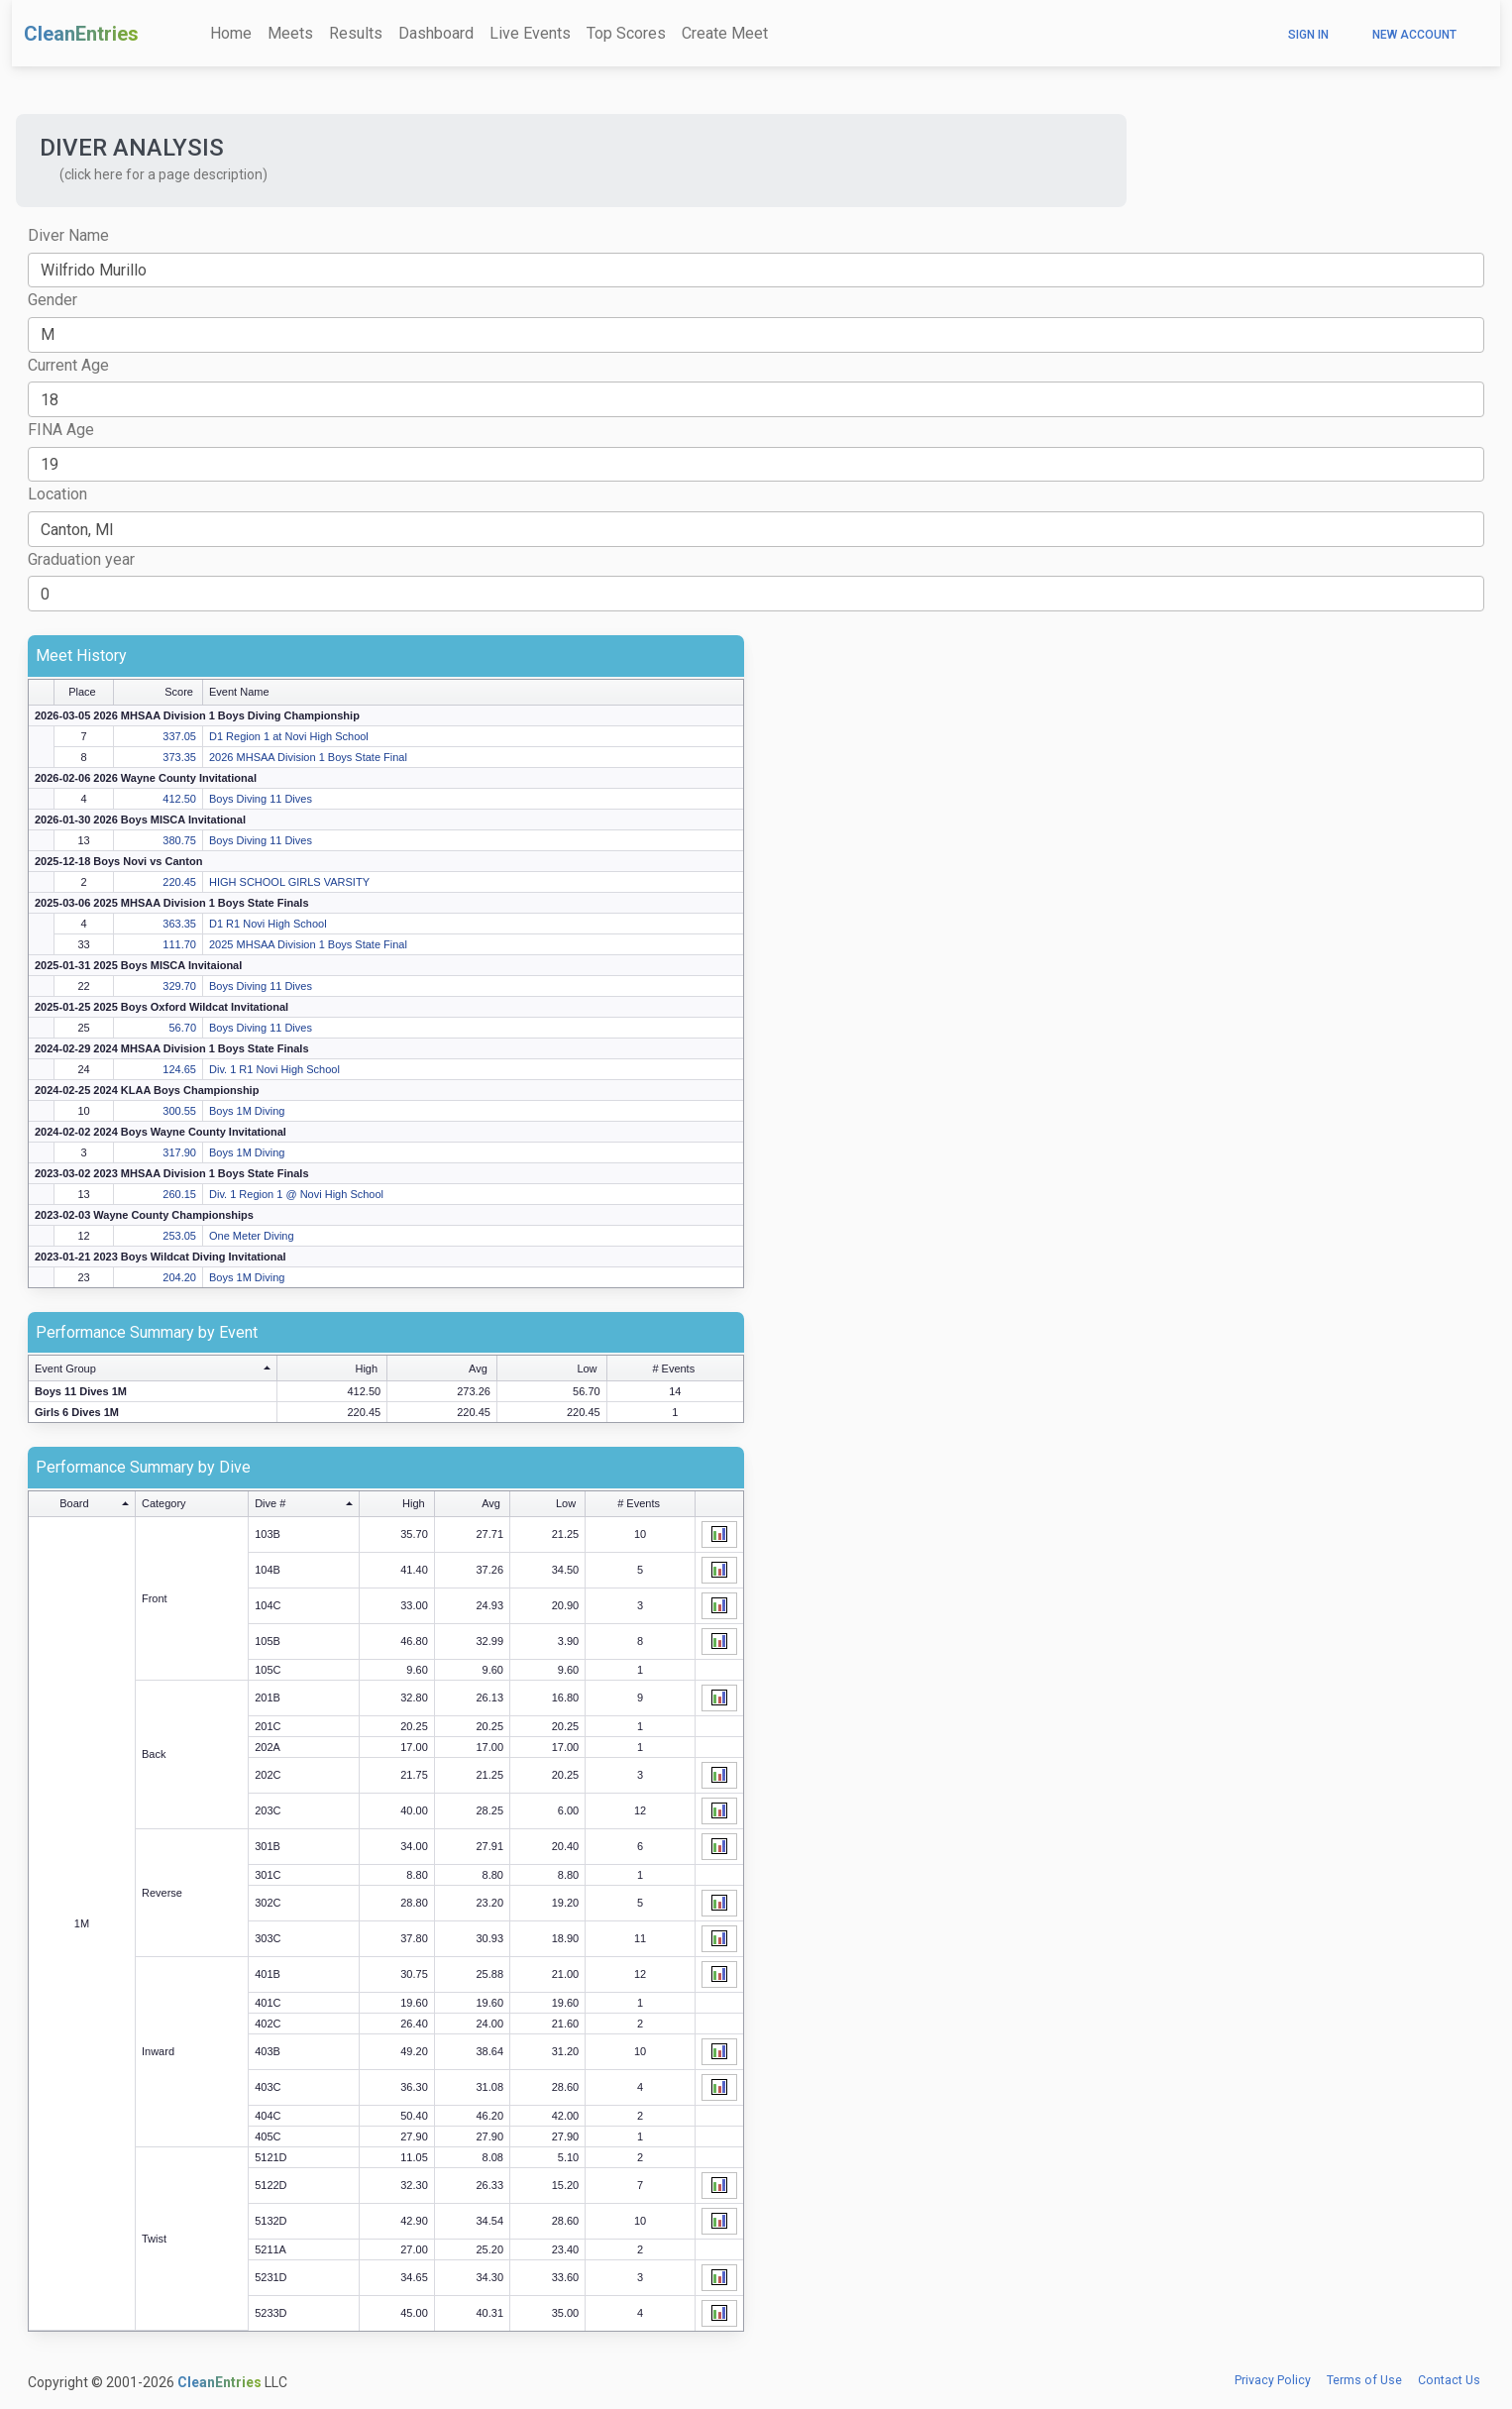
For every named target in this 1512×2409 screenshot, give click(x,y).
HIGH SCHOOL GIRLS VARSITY (289, 882)
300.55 (179, 1111)
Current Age (68, 365)
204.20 (179, 1277)
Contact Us (1449, 2380)
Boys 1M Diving (246, 1111)
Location (57, 494)
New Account (1414, 35)
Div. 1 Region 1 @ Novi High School (296, 1194)
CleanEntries (81, 34)
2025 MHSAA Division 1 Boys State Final (308, 944)
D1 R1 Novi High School (268, 924)
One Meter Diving (251, 1236)
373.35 (179, 757)
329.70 (179, 986)
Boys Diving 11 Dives (260, 799)
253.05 (179, 1236)
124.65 (179, 1069)
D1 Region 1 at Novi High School (289, 736)
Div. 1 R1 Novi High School (274, 1069)
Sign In (1308, 35)
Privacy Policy (1273, 2380)
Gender (52, 299)
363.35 (179, 924)
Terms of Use (1364, 2380)
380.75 (179, 840)
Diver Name (68, 235)
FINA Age (61, 429)
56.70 (182, 1028)
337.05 (179, 736)
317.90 (179, 1152)
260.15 (179, 1194)
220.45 (179, 882)
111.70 (179, 944)
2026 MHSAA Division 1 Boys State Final (308, 757)
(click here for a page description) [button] (163, 174)
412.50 (179, 799)
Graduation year (81, 559)
